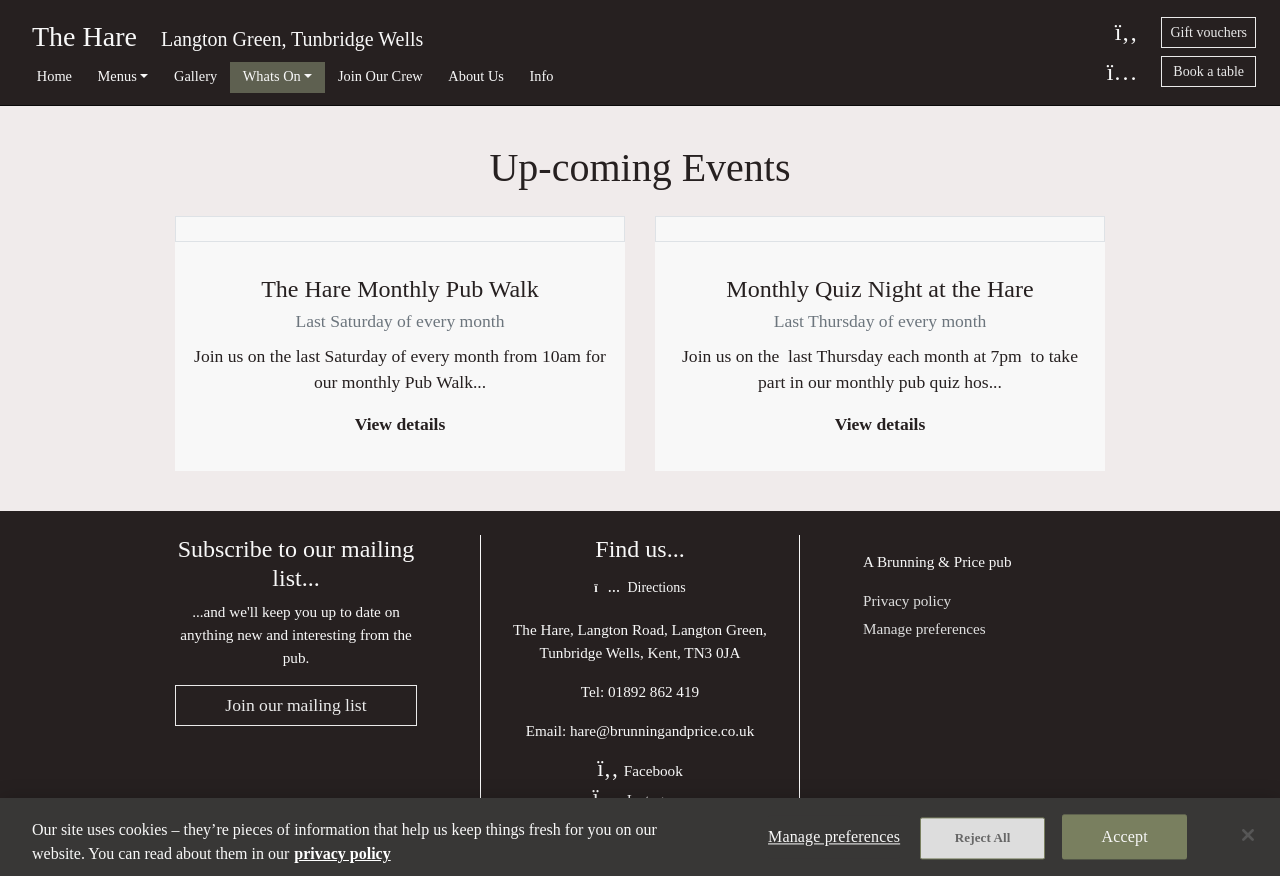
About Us (476, 76)
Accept (1125, 836)
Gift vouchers (1208, 32)
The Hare (84, 36)
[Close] (1248, 835)
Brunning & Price (931, 561)
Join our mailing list (295, 705)
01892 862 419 (653, 691)
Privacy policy (907, 600)
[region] (640, 837)
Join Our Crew (380, 76)
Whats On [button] (272, 76)
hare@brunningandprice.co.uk (662, 730)
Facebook (640, 770)
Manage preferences (924, 628)
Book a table (1208, 71)
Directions (639, 587)
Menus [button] (117, 76)
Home (54, 76)
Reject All (983, 837)
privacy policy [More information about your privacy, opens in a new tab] (342, 853)
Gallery (195, 76)
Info (542, 76)
